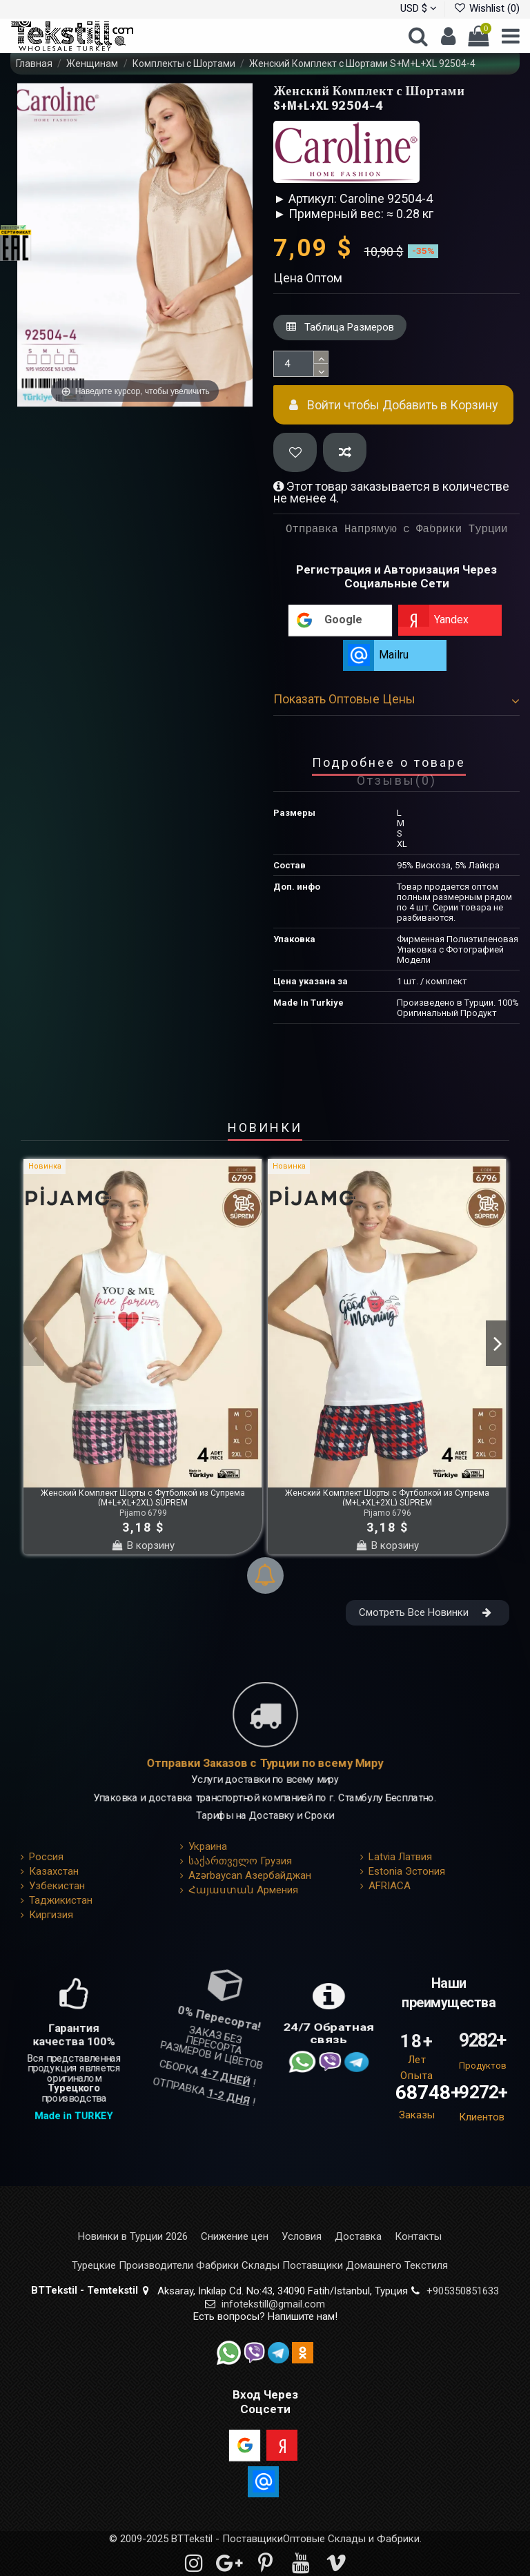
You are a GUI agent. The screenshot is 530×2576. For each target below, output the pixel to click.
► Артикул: (305, 198)
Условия (302, 2237)
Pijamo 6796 (387, 1513)
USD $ (418, 8)
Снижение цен (234, 2237)
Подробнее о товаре (389, 763)
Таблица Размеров (340, 327)
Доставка (358, 2237)
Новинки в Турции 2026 (133, 2237)
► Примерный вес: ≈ (333, 213)
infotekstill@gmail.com (273, 2304)
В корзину (143, 1545)
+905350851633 (462, 2291)
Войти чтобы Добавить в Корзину (393, 405)
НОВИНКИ (265, 1128)
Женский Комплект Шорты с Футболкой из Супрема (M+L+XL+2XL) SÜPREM (143, 1497)
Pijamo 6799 (143, 1513)
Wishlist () (486, 8)
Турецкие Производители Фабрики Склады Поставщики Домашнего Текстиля (260, 2266)
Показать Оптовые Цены (396, 699)
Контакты (418, 2237)
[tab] (396, 701)
